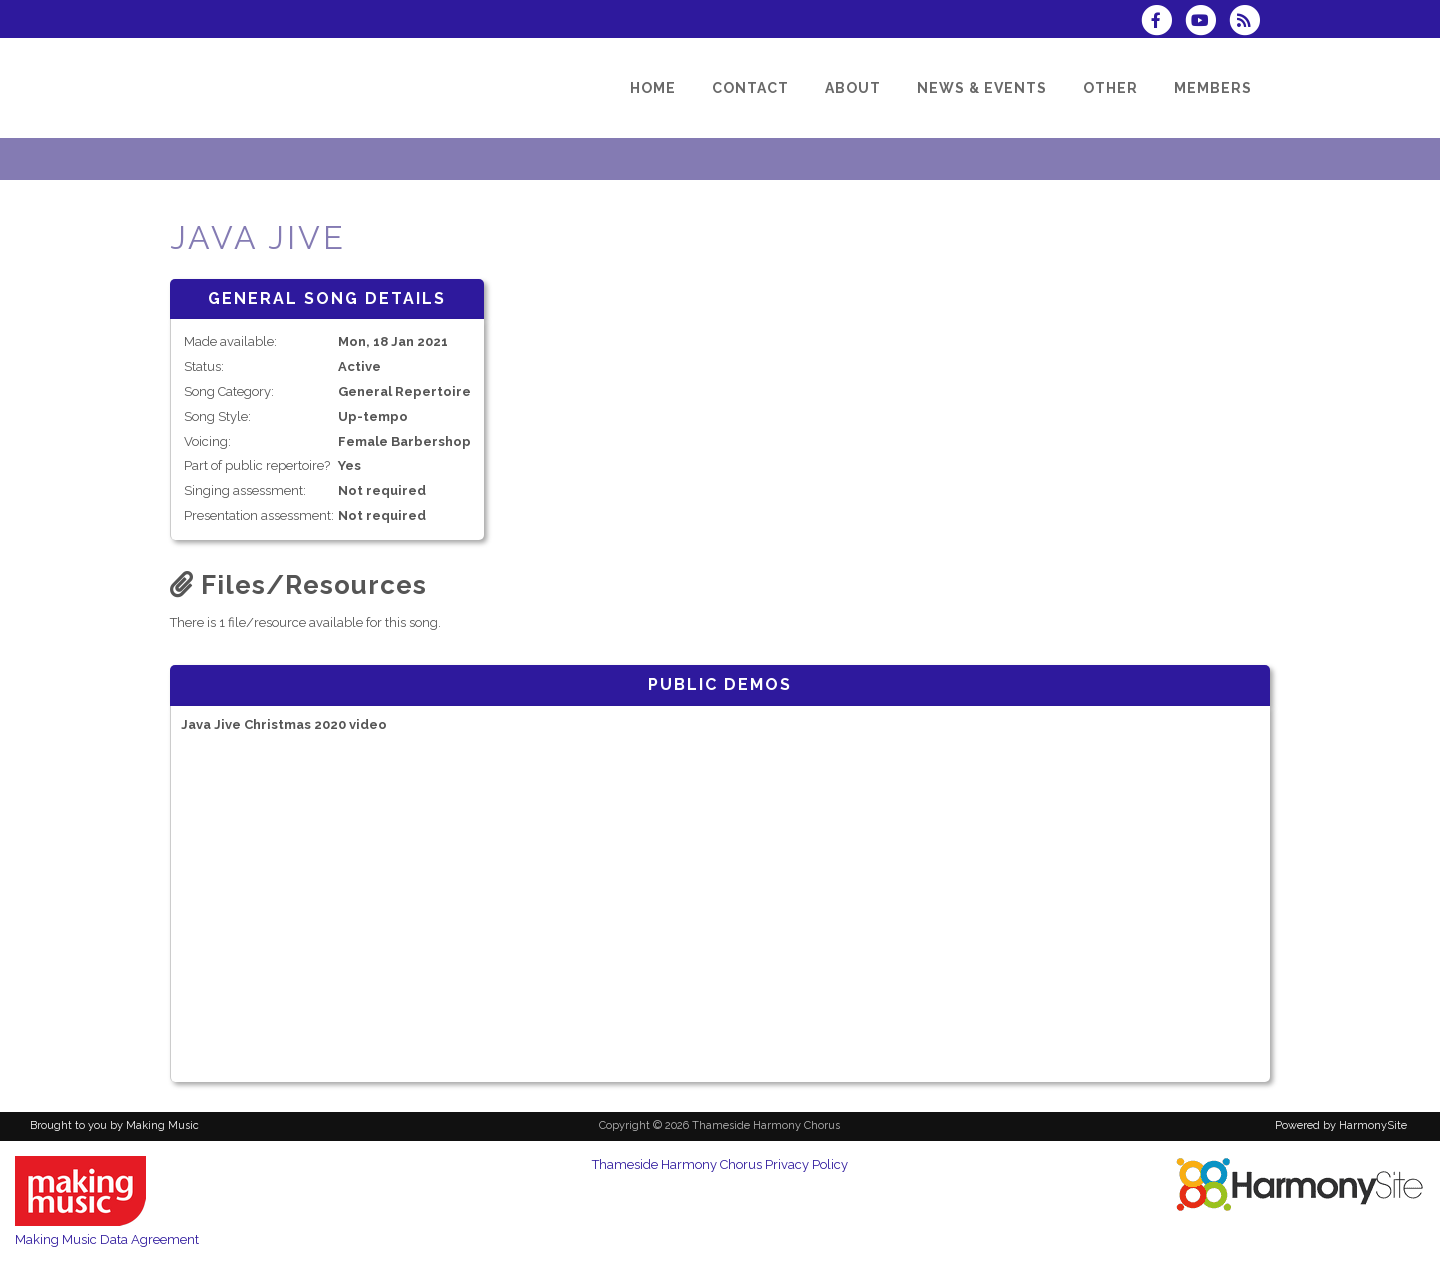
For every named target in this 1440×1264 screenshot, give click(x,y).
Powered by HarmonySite (1341, 1125)
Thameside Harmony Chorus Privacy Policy (720, 1164)
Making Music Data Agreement (107, 1239)
